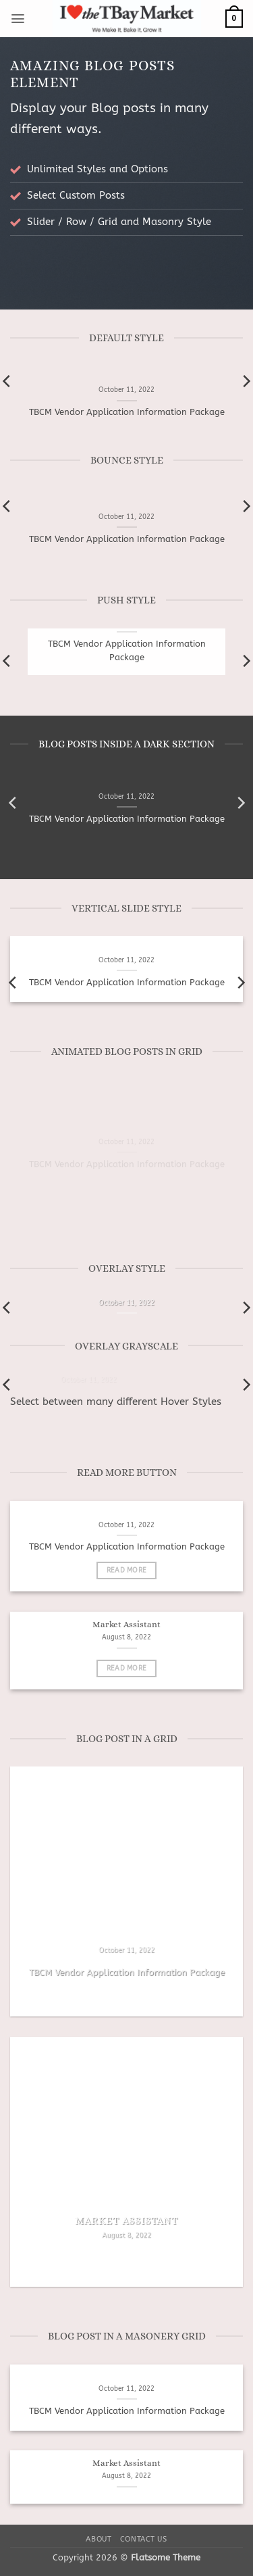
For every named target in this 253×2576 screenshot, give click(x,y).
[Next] (240, 803)
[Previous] (13, 803)
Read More (127, 1570)
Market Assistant (126, 1624)
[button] (18, 18)
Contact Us (143, 2539)
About (98, 2539)
